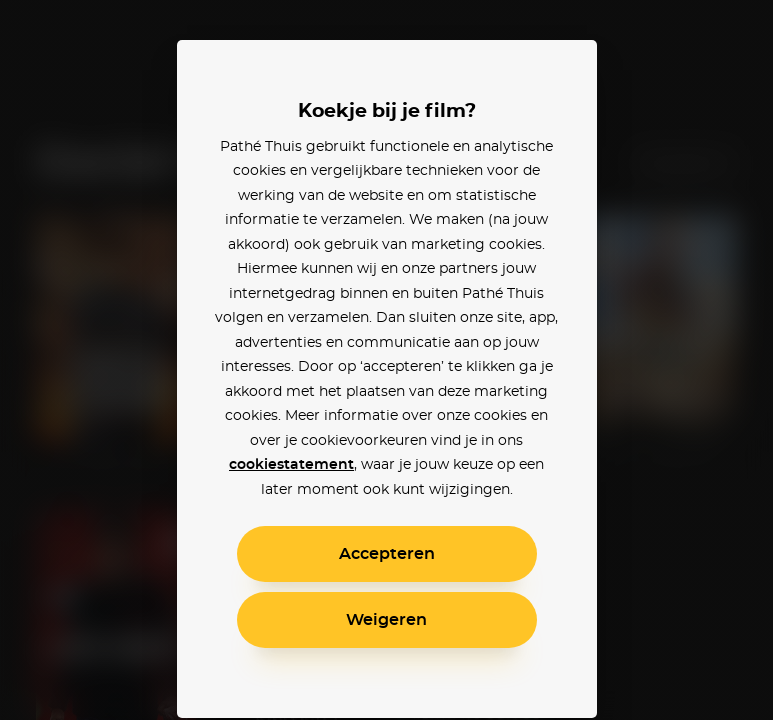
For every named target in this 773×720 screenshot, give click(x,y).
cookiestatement (291, 465)
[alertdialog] (386, 360)
